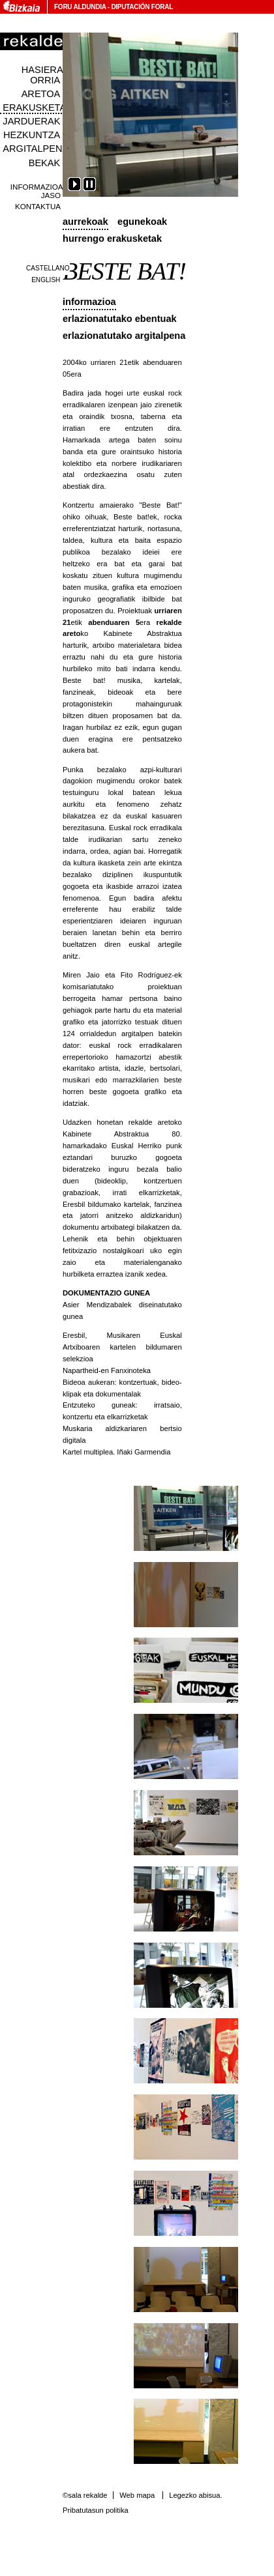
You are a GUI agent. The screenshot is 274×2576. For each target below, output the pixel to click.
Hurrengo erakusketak (112, 238)
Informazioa (89, 302)
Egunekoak (142, 221)
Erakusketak (37, 107)
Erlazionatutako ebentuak (120, 318)
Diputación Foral (142, 6)
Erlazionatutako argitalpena (124, 335)
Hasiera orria (42, 75)
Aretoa (41, 94)
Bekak (45, 163)
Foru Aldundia (80, 6)
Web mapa (137, 2495)
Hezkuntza (31, 135)
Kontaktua (38, 206)
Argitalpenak (38, 148)
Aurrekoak (85, 221)
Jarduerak (31, 121)
